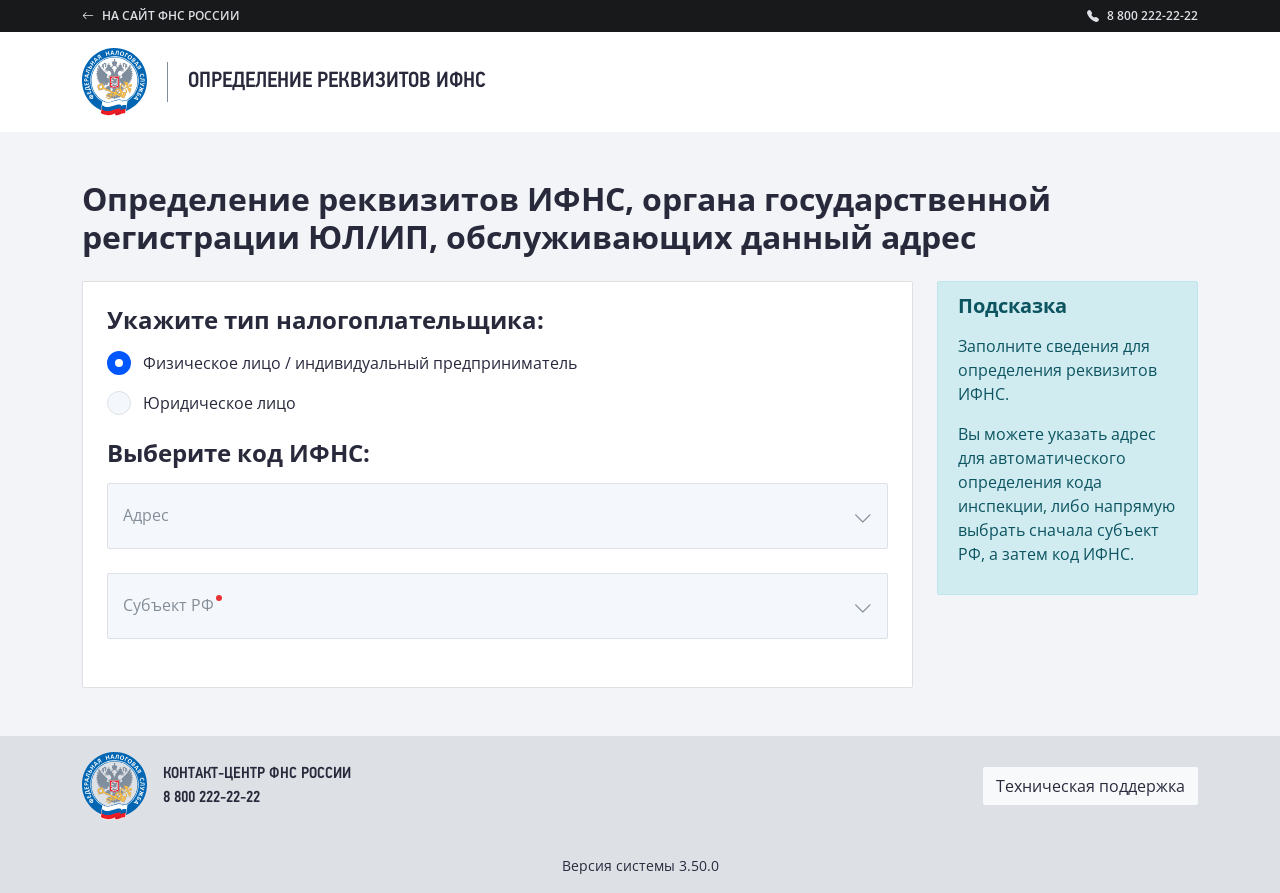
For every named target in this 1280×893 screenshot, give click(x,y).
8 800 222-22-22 (211, 798)
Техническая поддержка (1090, 786)
